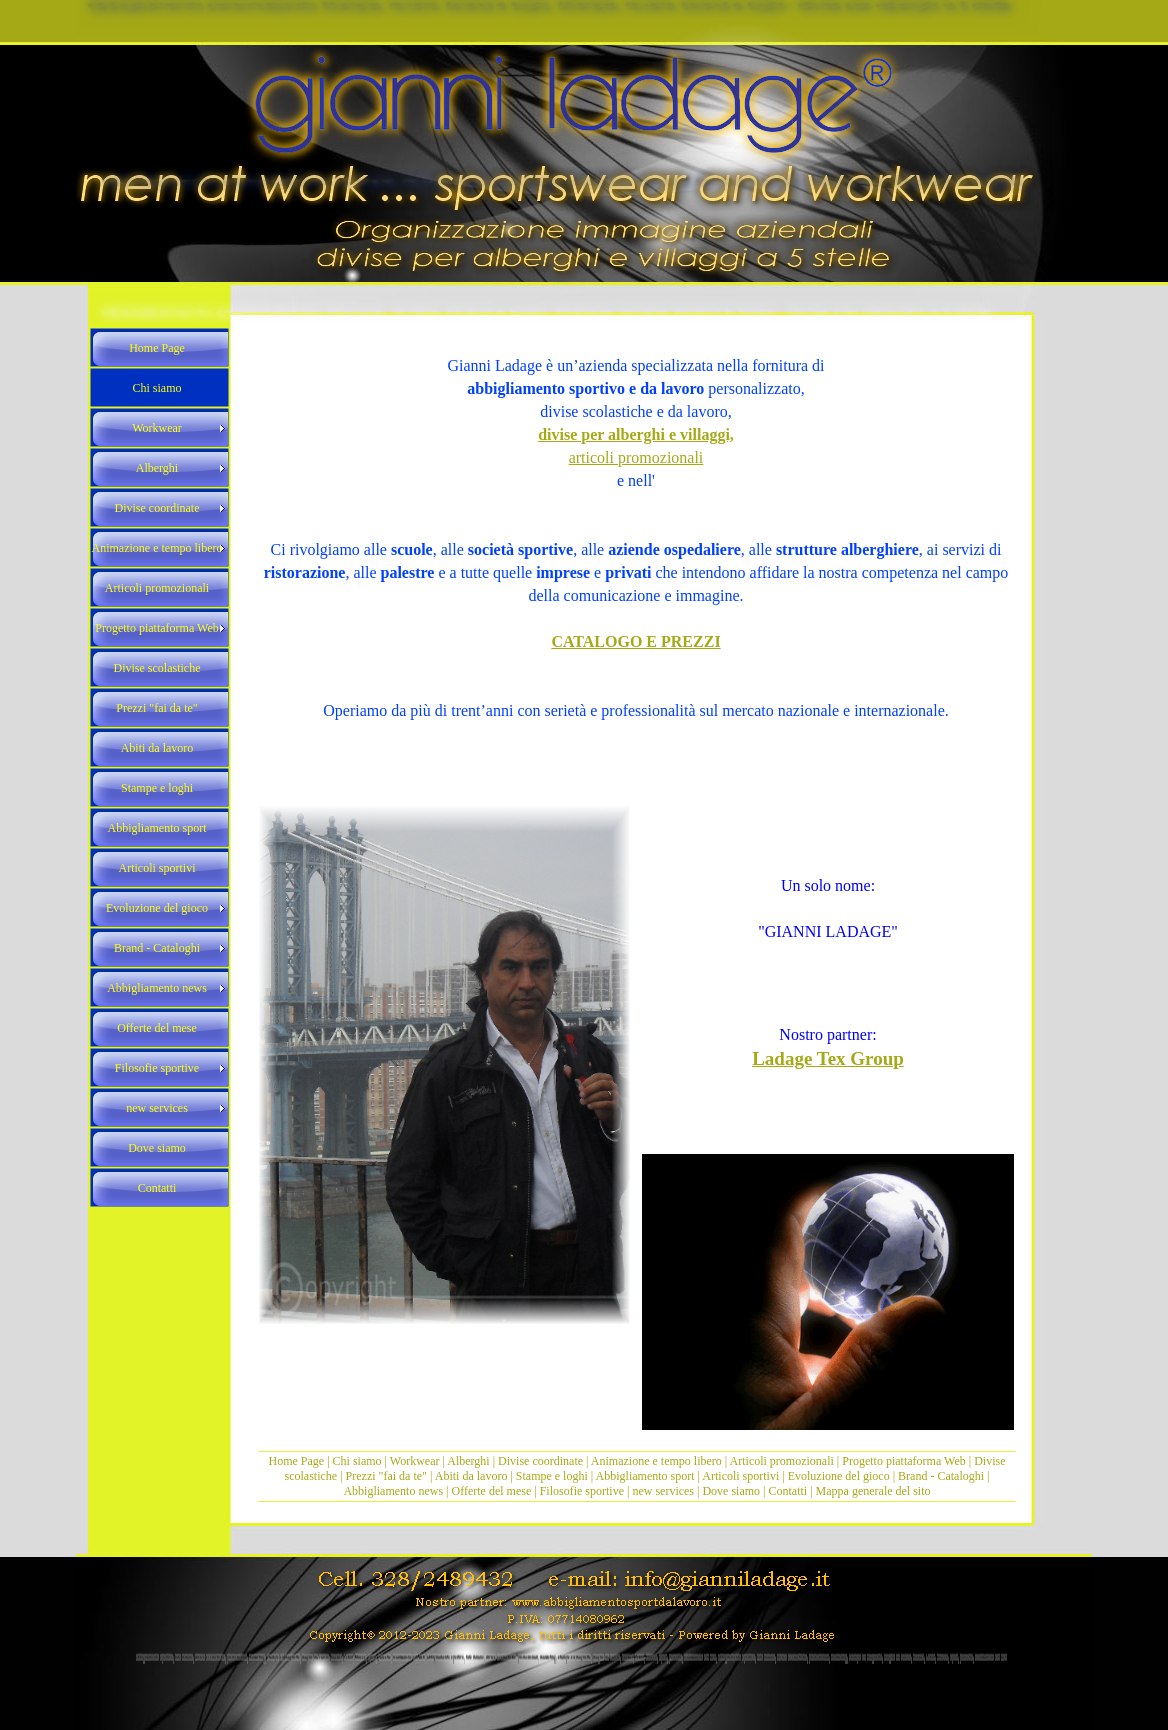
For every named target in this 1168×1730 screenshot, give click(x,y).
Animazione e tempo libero (656, 1461)
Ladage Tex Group (828, 1058)
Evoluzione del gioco (839, 1476)
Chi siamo (357, 1461)
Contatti (788, 1491)
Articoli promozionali (782, 1461)
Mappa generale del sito (873, 1491)
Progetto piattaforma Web (903, 1461)
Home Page (297, 1461)
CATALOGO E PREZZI (635, 641)
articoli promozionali (636, 457)
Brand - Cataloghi (942, 1476)
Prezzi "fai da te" (388, 1476)
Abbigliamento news (393, 1491)
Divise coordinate (542, 1461)
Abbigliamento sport (645, 1476)
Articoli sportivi (742, 1476)
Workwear (416, 1461)
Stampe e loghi (552, 1476)
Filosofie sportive (582, 1491)
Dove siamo (731, 1491)
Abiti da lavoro (471, 1476)
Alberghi (468, 1461)
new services (663, 1491)
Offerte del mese (492, 1491)
